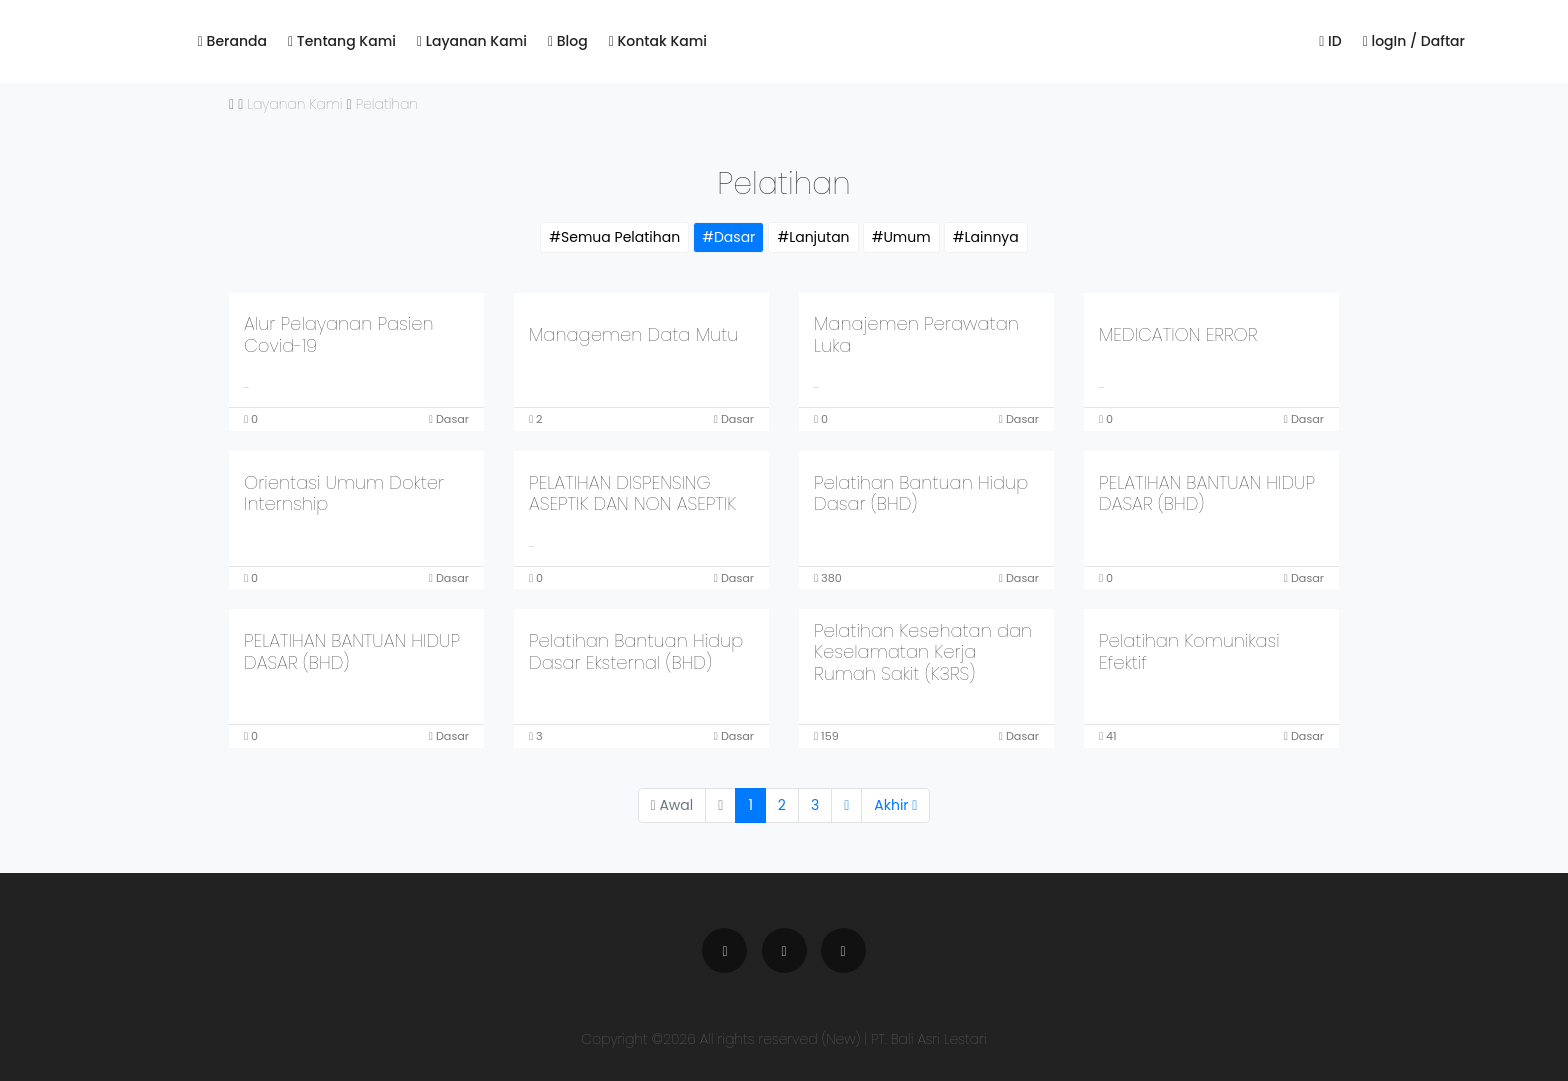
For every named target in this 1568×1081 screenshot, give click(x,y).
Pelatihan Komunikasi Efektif (1189, 651)
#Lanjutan (813, 237)
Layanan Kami (472, 41)
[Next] (846, 806)
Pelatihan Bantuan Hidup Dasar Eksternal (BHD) (636, 651)
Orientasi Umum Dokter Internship (344, 493)
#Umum (901, 237)
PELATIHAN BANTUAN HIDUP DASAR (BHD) (1207, 493)
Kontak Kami (658, 41)
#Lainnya (986, 237)
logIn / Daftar (1414, 41)
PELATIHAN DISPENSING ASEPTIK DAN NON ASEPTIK (632, 493)
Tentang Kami (342, 41)
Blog (568, 41)
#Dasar (728, 237)
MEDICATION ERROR (1178, 334)
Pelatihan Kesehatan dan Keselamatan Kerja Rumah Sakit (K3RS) (923, 652)
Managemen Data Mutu (633, 334)
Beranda (232, 41)
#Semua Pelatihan (614, 237)
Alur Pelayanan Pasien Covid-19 (339, 334)
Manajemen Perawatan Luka (916, 334)
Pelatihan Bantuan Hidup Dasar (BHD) (921, 493)
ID (1330, 41)
